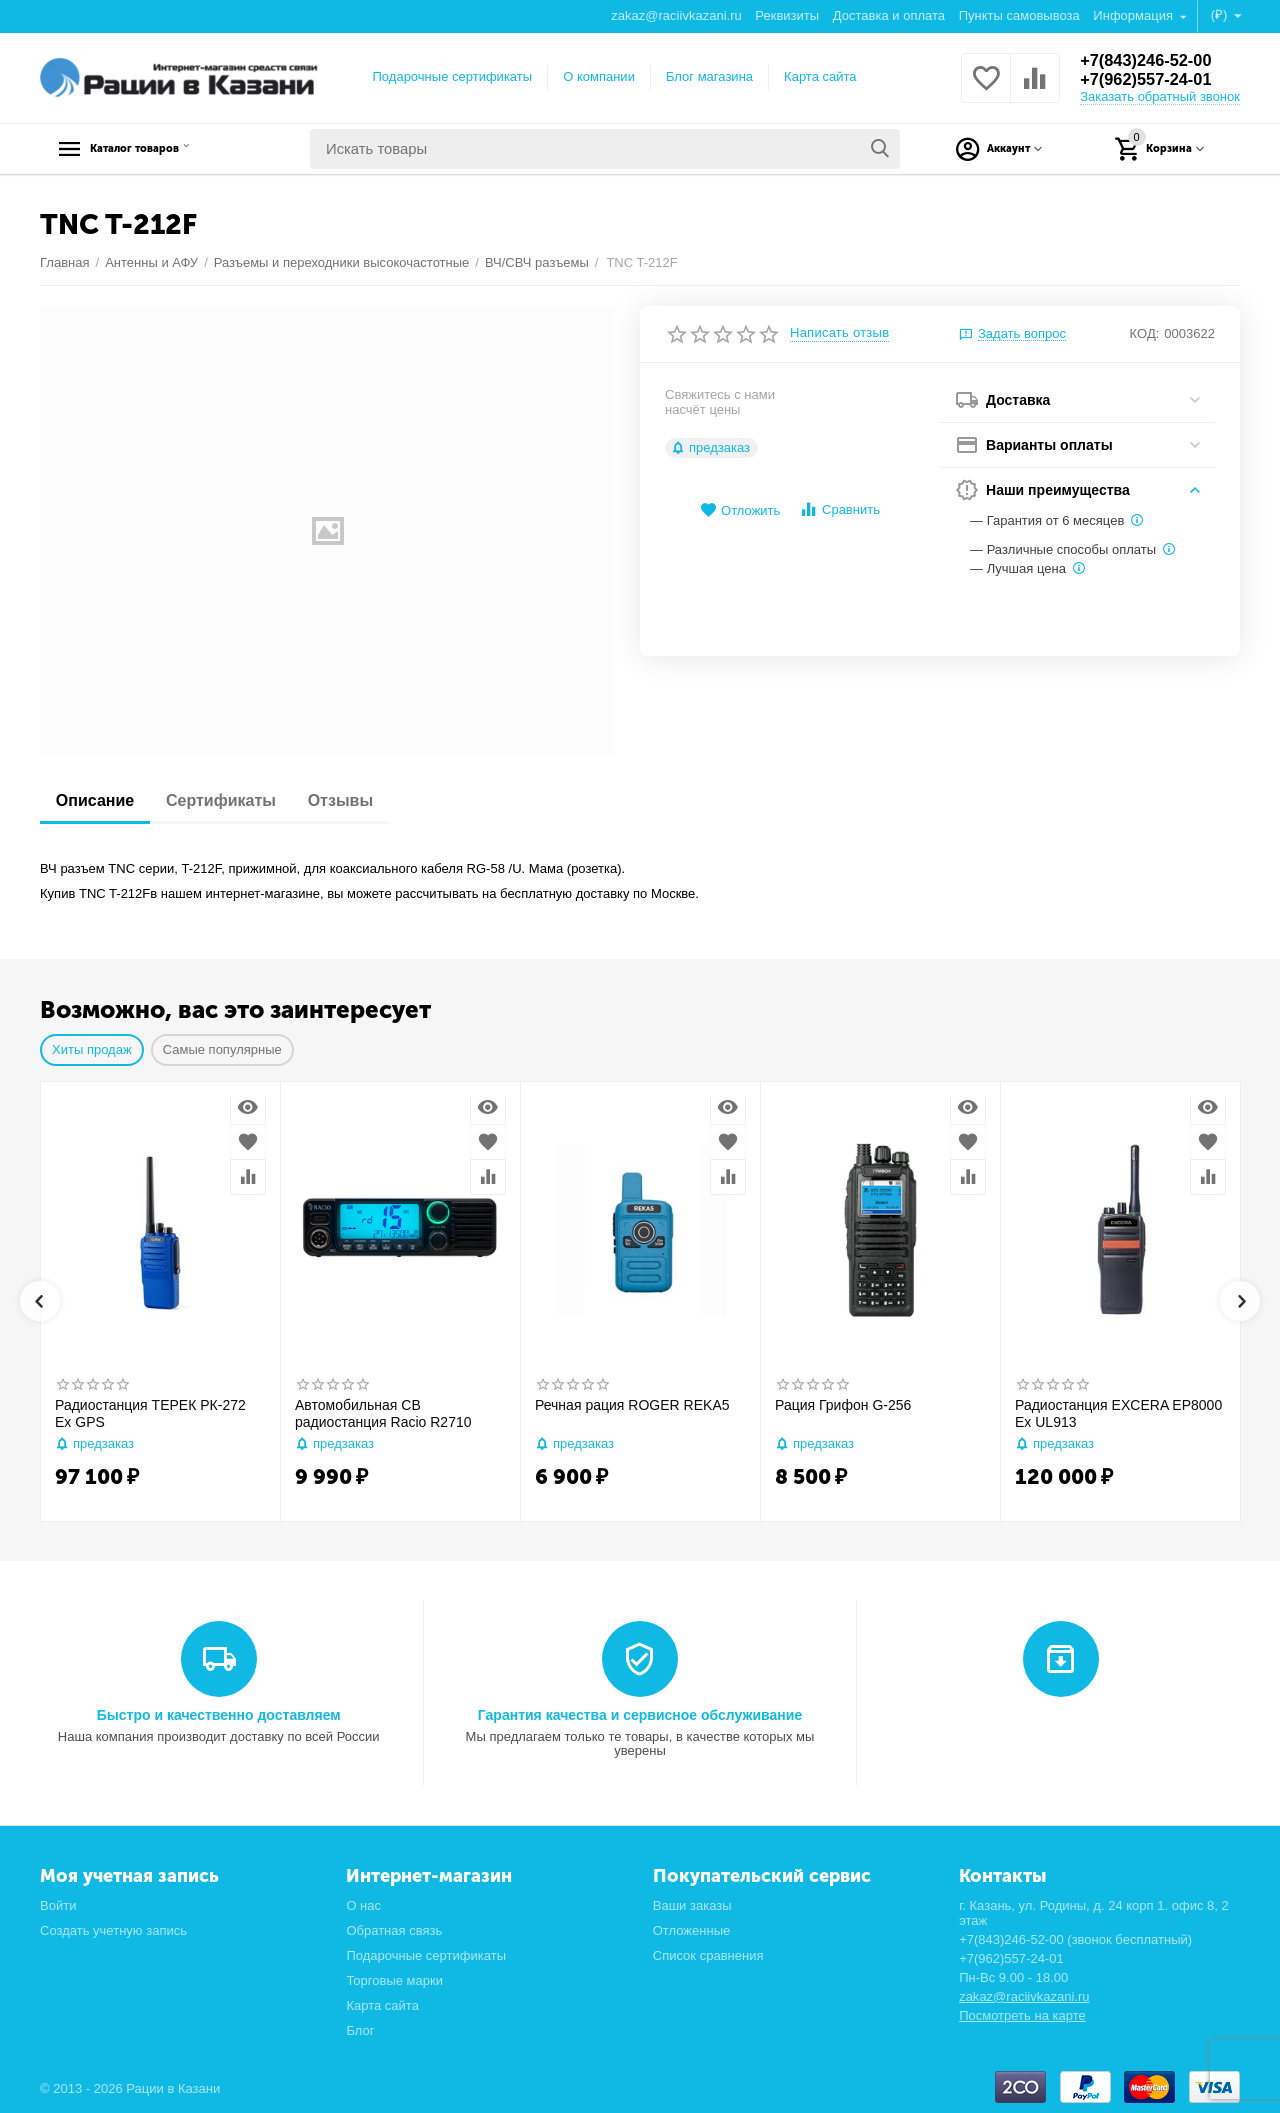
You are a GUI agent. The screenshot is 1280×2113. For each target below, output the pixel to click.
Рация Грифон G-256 (843, 1405)
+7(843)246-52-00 (1152, 60)
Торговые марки (394, 1980)
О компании (599, 76)
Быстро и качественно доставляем (219, 1715)
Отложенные (692, 1930)
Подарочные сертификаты (453, 76)
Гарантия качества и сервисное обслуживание (640, 1715)
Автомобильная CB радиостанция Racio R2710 (383, 1413)
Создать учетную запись (113, 1930)
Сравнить (839, 509)
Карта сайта (820, 76)
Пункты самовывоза (1019, 15)
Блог (360, 2030)
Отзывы (360, 800)
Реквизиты (787, 15)
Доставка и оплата (889, 15)
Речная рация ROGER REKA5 (632, 1405)
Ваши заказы (692, 1905)
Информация (1134, 15)
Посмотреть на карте (1022, 2015)
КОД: (1145, 333)
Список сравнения (708, 1955)
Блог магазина (709, 76)
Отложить (740, 510)
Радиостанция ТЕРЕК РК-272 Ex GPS (150, 1413)
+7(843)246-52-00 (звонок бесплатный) (1075, 1939)
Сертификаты (233, 800)
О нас (363, 1905)
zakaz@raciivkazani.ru (676, 15)
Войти (58, 1905)
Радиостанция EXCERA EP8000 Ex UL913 (1118, 1413)
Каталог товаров (165, 149)
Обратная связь (394, 1930)
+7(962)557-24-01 (1152, 80)
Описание (99, 800)
